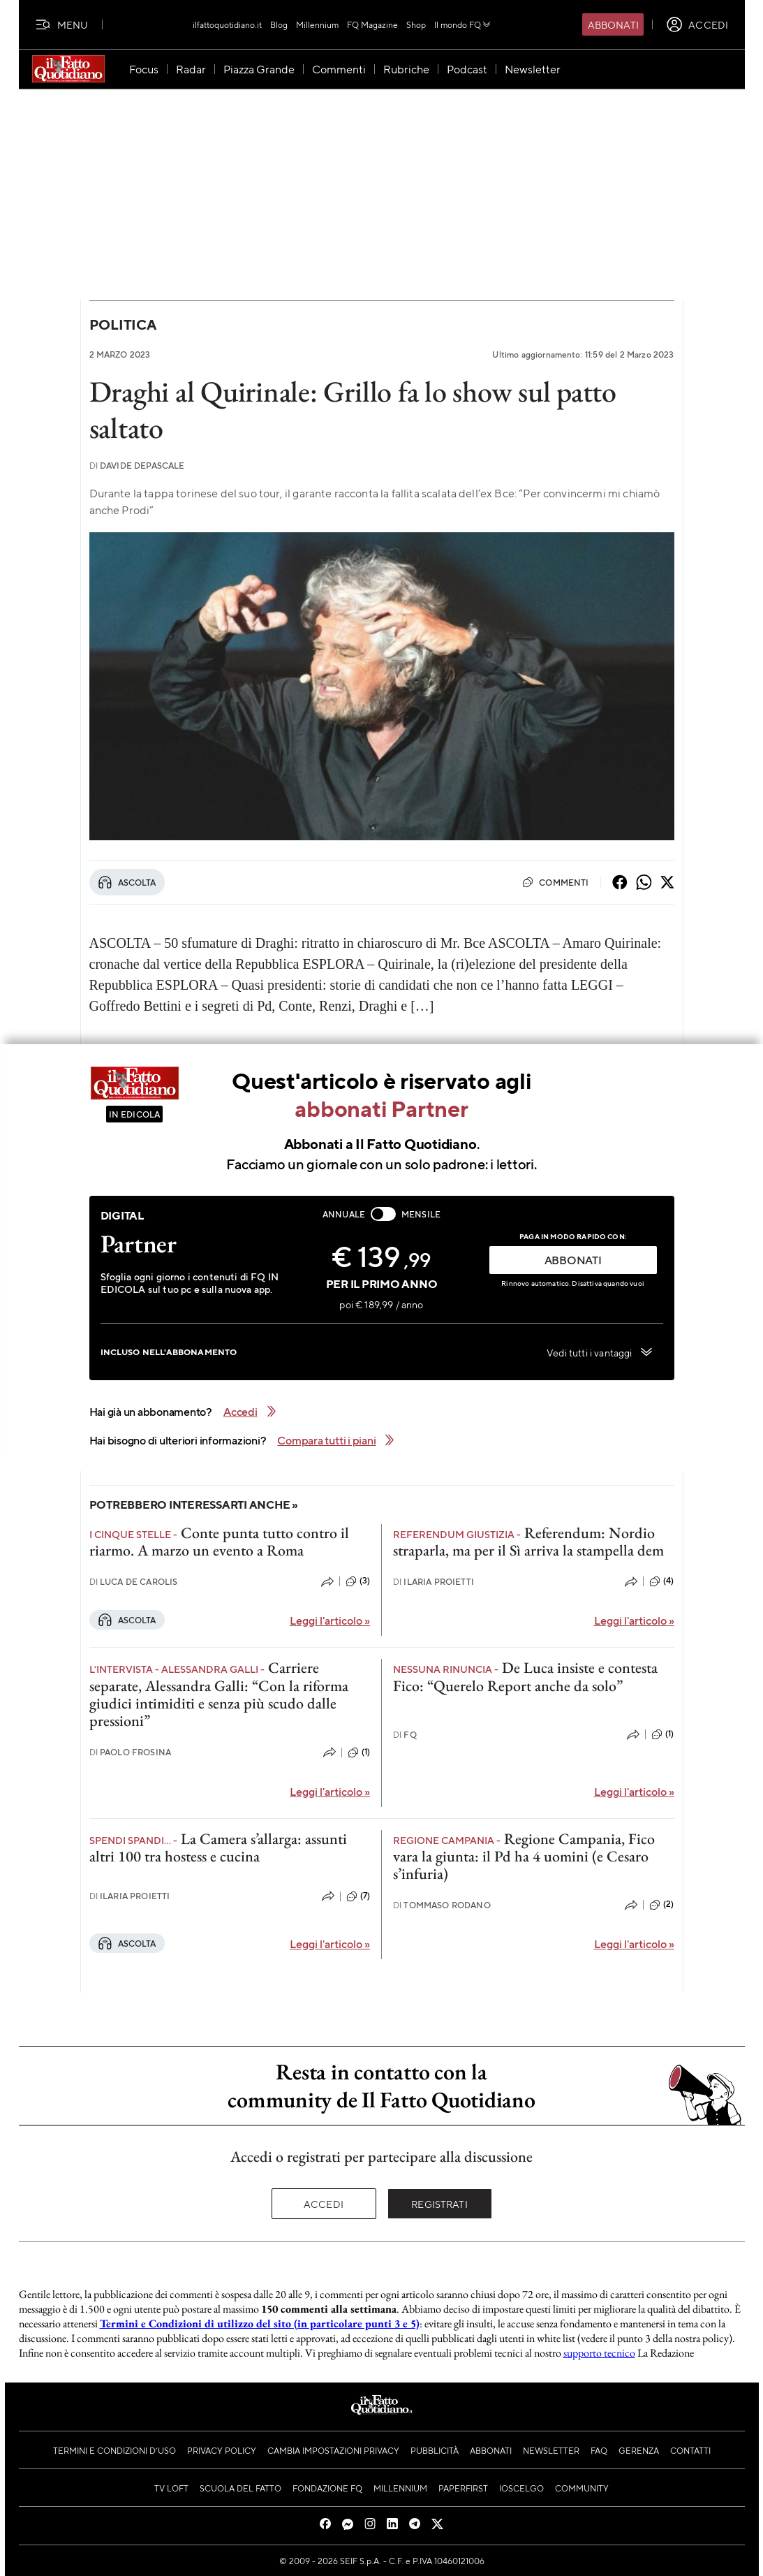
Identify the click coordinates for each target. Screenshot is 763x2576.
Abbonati (613, 24)
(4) (661, 1581)
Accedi (323, 2203)
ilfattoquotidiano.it (227, 24)
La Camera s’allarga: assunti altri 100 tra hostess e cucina (218, 1847)
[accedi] (697, 24)
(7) (358, 1896)
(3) (358, 1581)
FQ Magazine (372, 24)
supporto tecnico (599, 2353)
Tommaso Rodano (442, 1905)
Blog (279, 24)
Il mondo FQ (463, 24)
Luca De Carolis (133, 1581)
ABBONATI (573, 1259)
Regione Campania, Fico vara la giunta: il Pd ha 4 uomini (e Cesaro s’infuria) (524, 1857)
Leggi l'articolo (330, 1620)
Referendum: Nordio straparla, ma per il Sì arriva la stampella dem (528, 1541)
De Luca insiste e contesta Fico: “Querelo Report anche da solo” (525, 1676)
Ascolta (127, 882)
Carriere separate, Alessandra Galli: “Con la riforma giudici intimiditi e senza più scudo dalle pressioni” (218, 1694)
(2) (661, 1904)
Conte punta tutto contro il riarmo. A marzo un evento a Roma (219, 1541)
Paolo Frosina (130, 1752)
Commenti (555, 882)
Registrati (439, 2203)
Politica (122, 324)
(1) (359, 1752)
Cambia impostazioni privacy (333, 2450)
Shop (416, 24)
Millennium (317, 24)
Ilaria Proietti (433, 1581)
